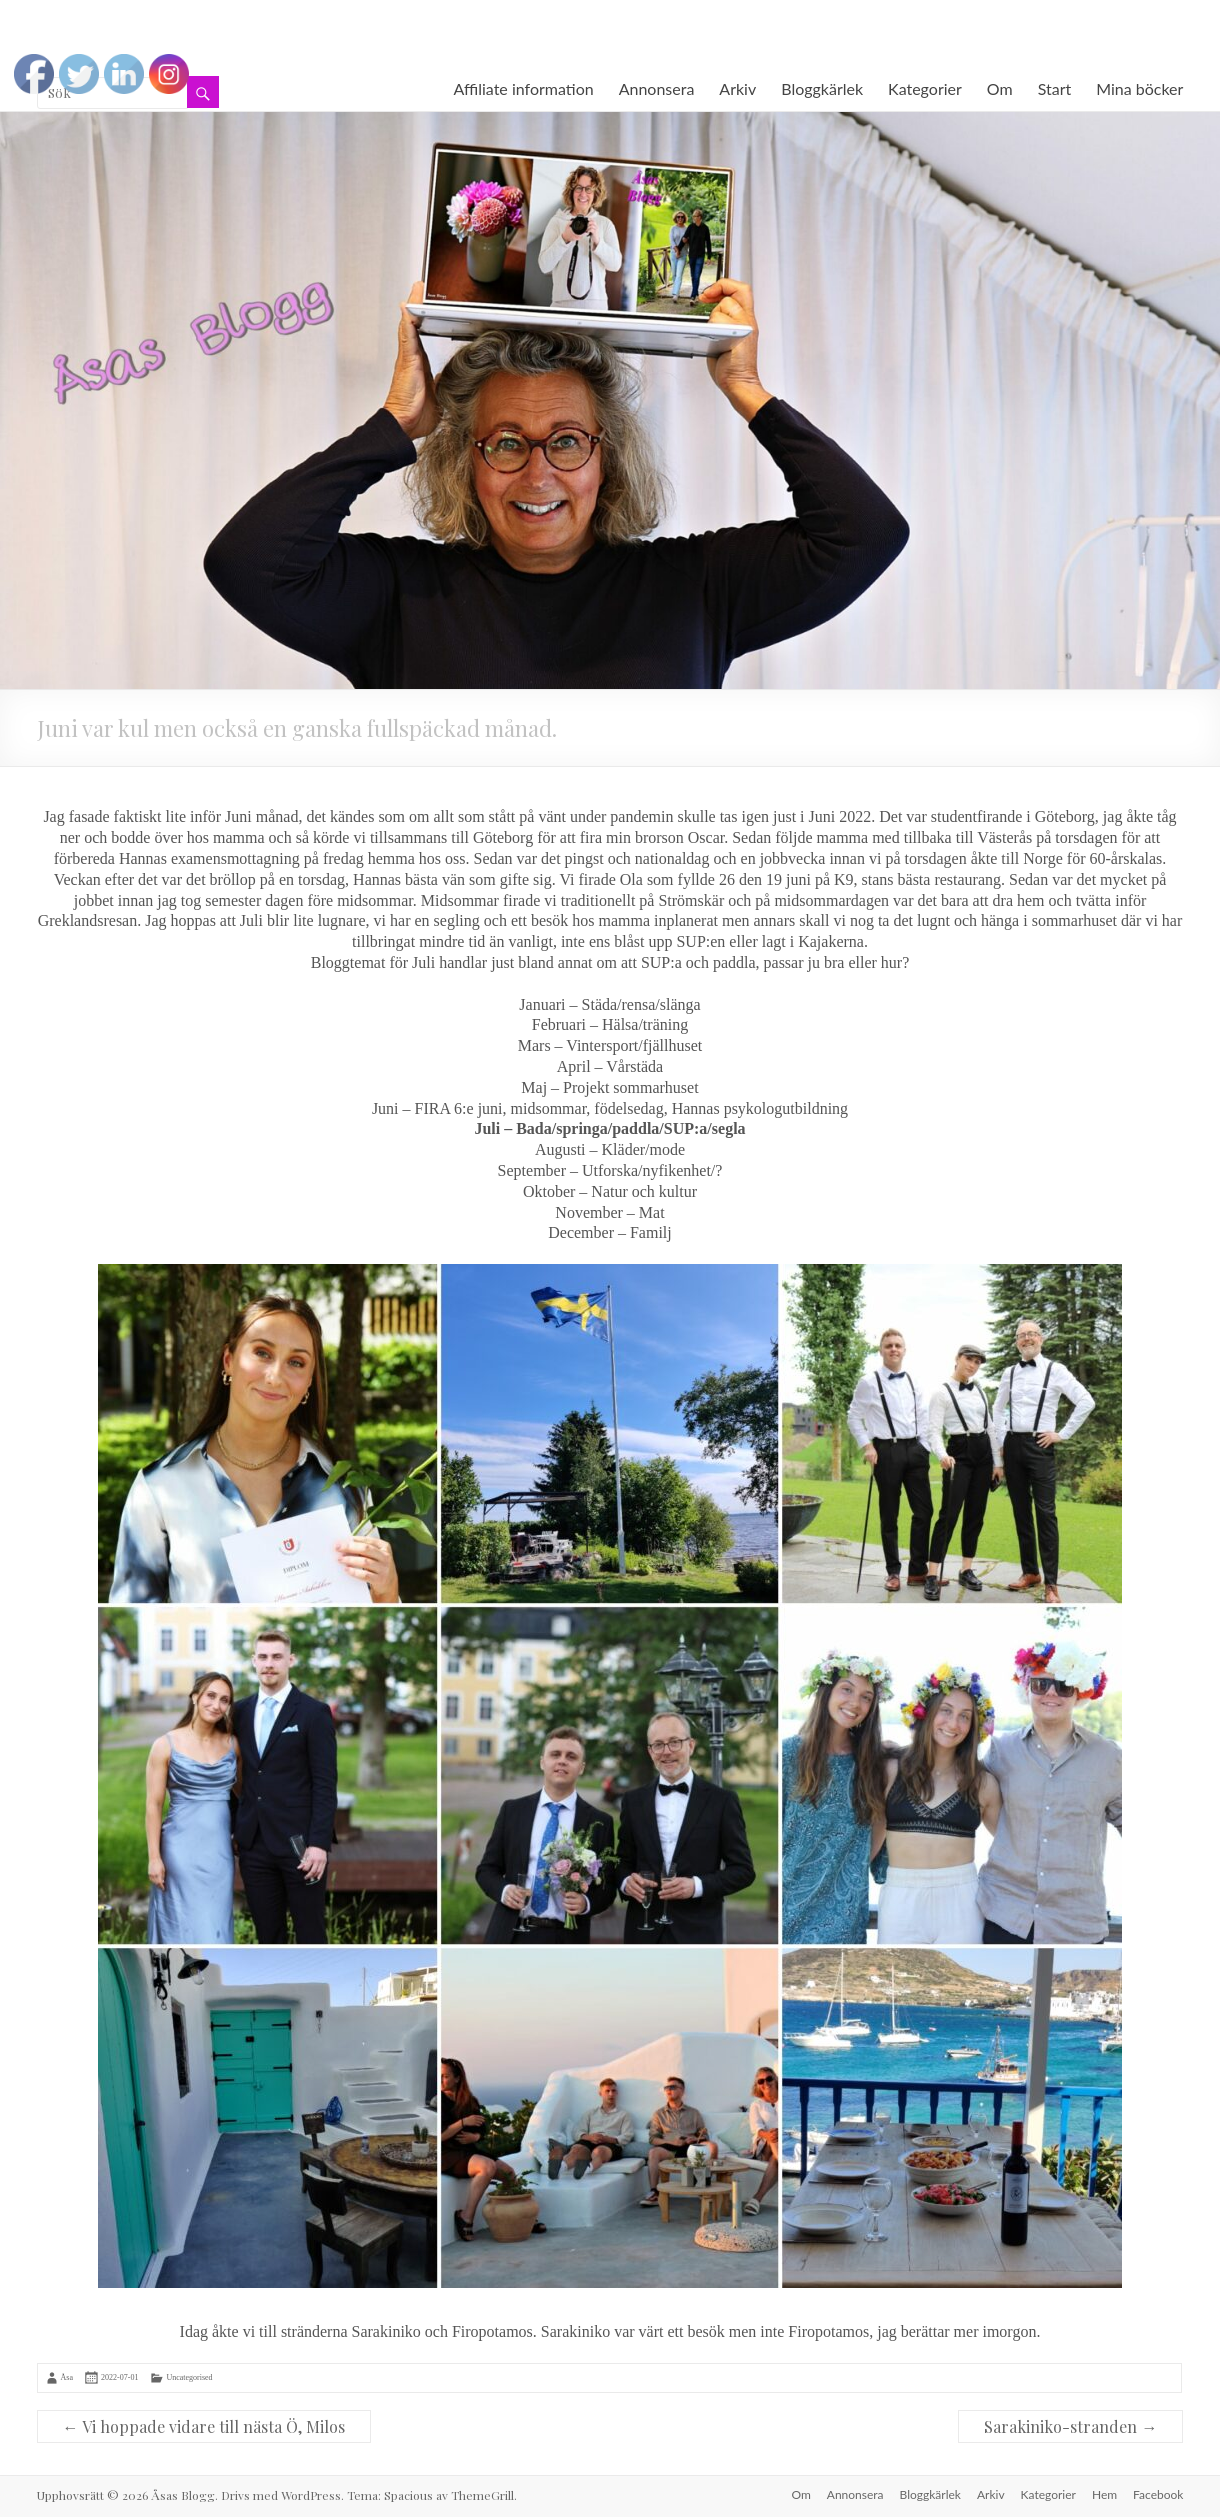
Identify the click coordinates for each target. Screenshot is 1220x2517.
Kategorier (925, 88)
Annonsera (657, 88)
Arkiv (737, 88)
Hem (1104, 2494)
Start (1055, 88)
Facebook (1158, 2494)
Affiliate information (524, 88)
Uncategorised (189, 2377)
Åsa (67, 2377)
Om (1000, 88)
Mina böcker (1139, 88)
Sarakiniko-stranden (1070, 2426)
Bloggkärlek (822, 88)
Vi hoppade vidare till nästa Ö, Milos (204, 2426)
